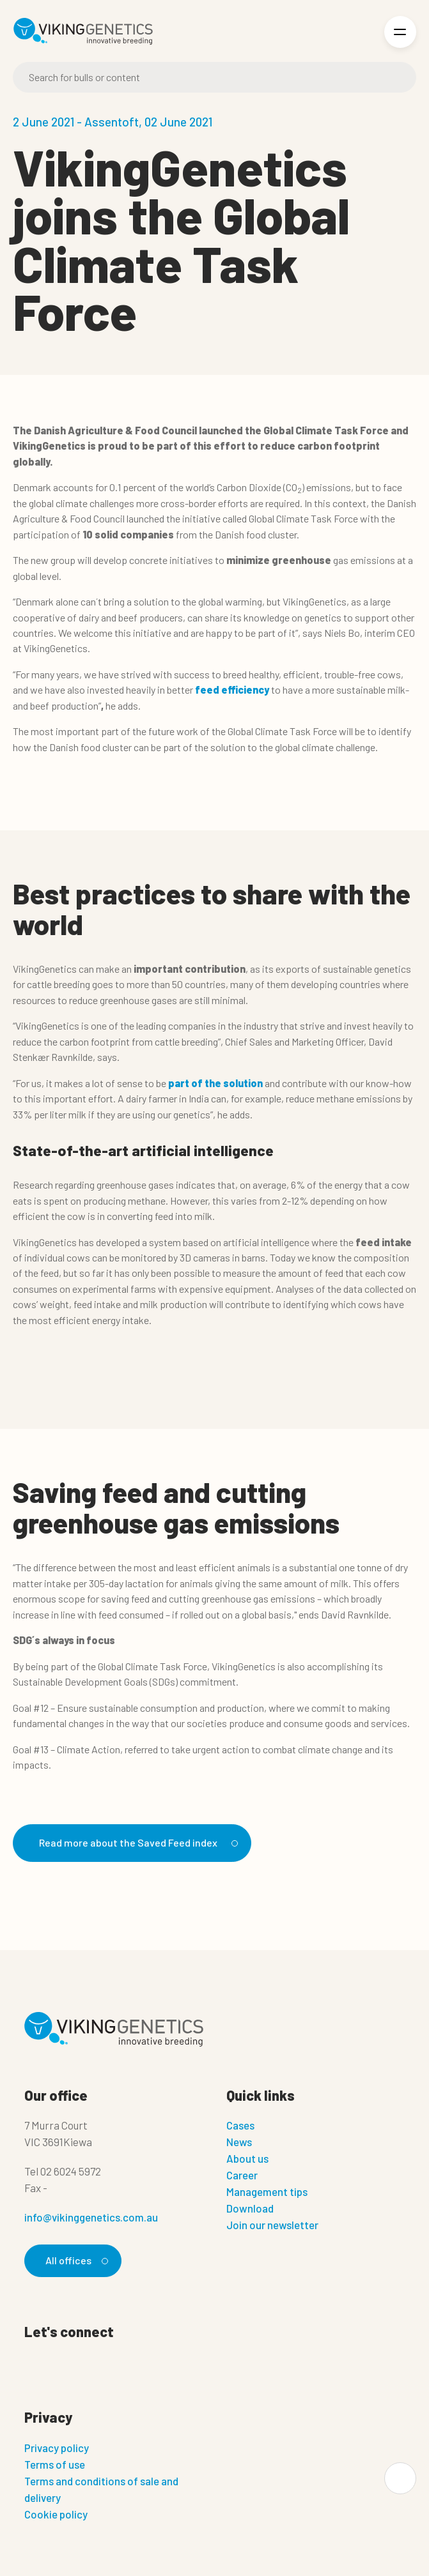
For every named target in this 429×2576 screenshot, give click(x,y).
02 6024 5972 (70, 2171)
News (239, 2141)
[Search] (214, 77)
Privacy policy (56, 2447)
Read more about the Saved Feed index (136, 1842)
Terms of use (54, 2464)
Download (250, 2208)
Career (242, 2174)
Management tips (267, 2191)
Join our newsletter (272, 2224)
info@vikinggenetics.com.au (91, 2217)
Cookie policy (56, 2514)
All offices (74, 2260)
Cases (240, 2125)
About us (247, 2158)
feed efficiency (232, 689)
